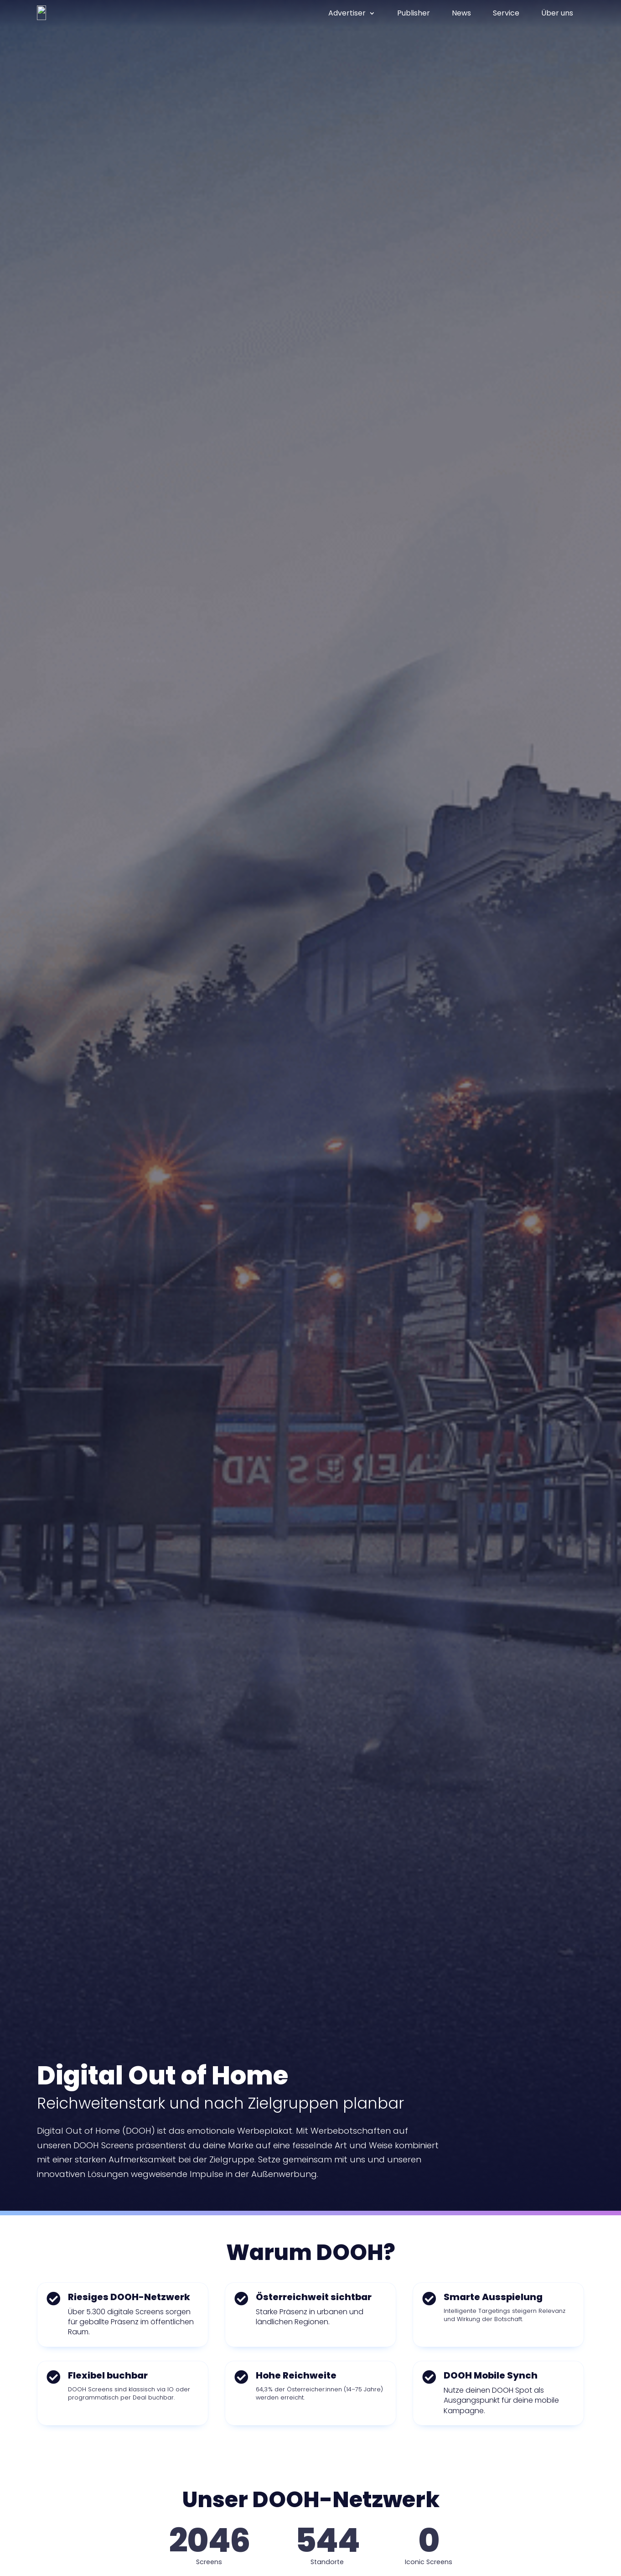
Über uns (557, 13)
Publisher (413, 13)
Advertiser (347, 13)
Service (506, 13)
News (461, 13)
